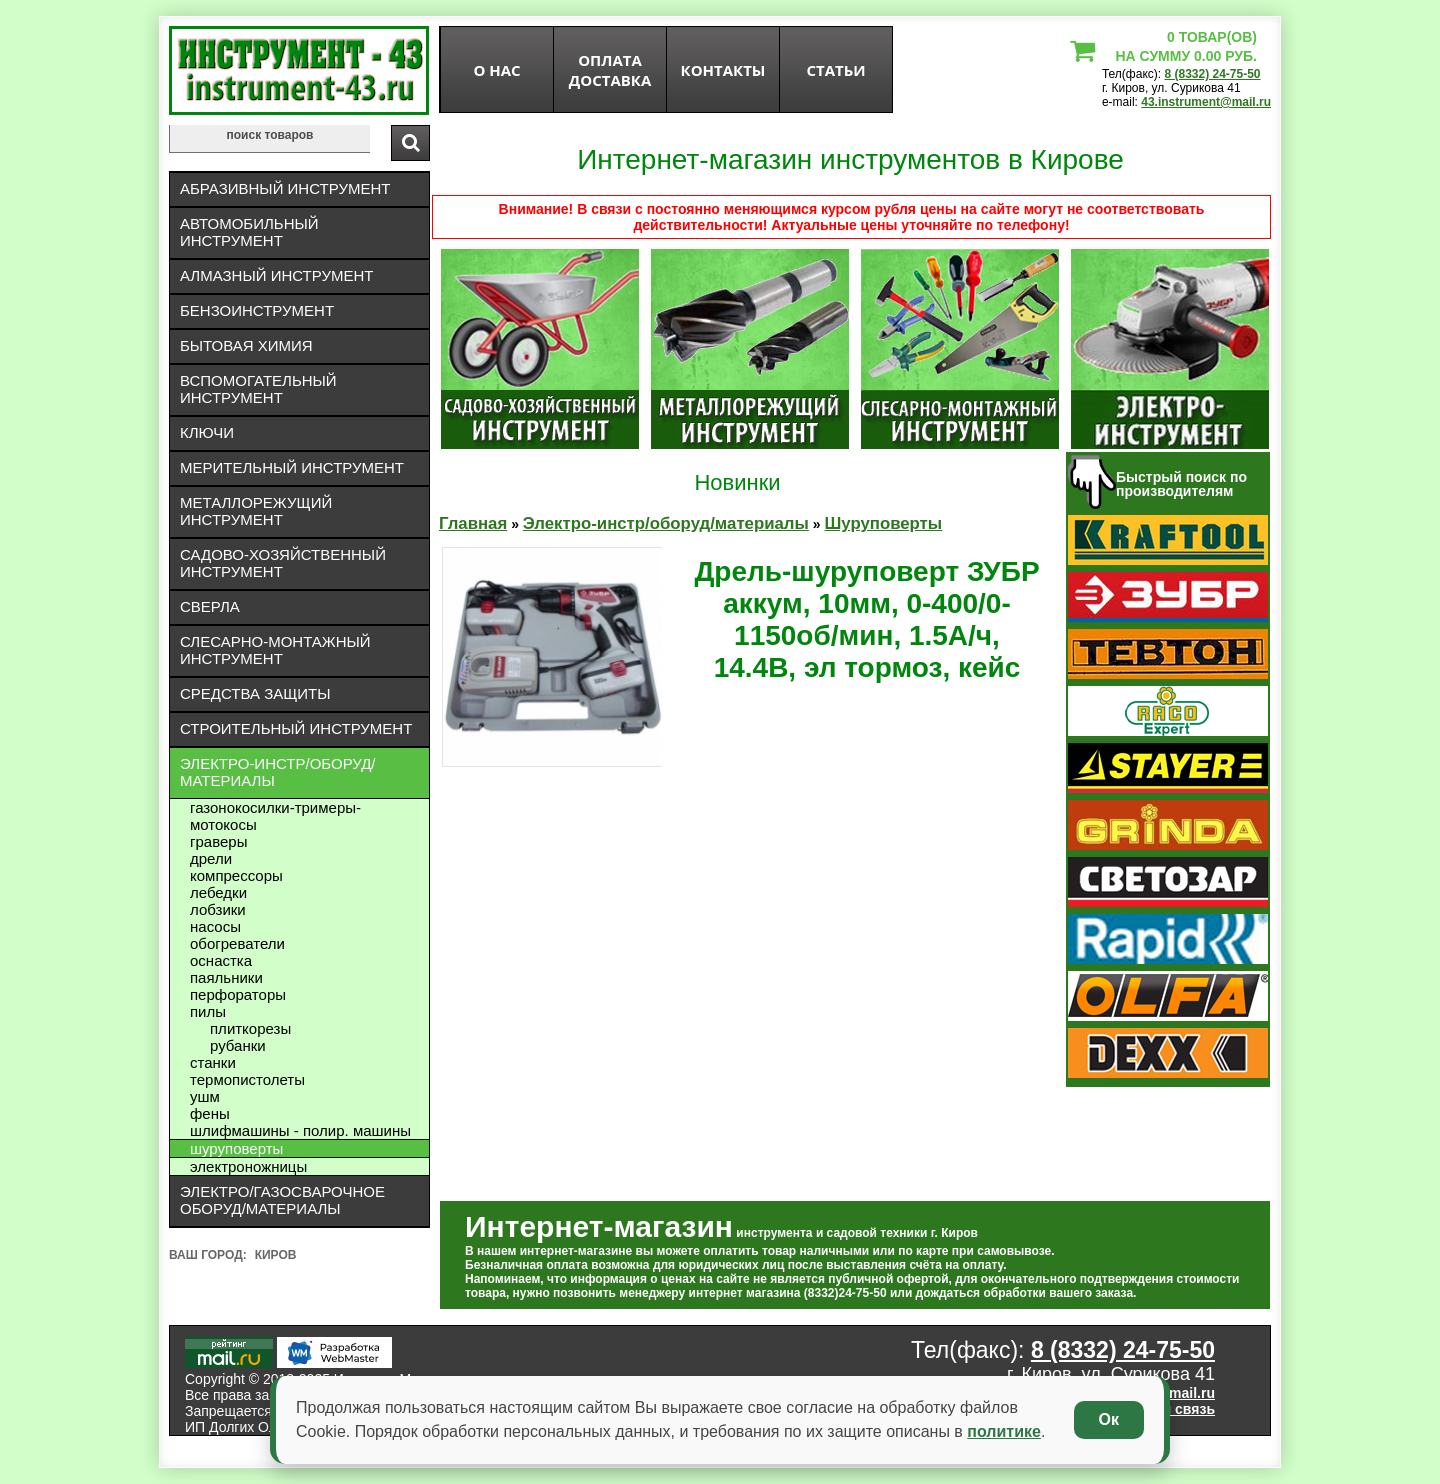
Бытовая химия (246, 345)
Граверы (218, 841)
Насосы (215, 926)
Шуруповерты (236, 1148)
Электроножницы (248, 1166)
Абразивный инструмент (285, 188)
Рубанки (238, 1045)
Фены (210, 1113)
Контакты (723, 70)
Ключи (207, 432)
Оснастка (221, 960)
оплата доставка (610, 70)
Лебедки (218, 892)
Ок (1109, 1419)
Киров (276, 1255)
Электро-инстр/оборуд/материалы (278, 772)
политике (1004, 1431)
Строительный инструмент (296, 728)
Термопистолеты (247, 1079)
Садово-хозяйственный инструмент (283, 563)
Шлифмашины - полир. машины (300, 1130)
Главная (473, 523)
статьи (835, 70)
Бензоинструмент (257, 310)
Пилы (208, 1011)
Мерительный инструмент (292, 467)
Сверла (210, 606)
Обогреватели (237, 943)
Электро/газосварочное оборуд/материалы (282, 1200)
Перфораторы (238, 994)
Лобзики (218, 909)
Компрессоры (236, 875)
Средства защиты (255, 693)
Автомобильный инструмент (249, 232)
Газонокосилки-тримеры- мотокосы (275, 816)
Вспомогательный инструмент (258, 389)
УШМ (205, 1096)
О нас (496, 70)
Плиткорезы (250, 1028)
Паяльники (226, 977)
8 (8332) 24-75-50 (1212, 74)
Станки (213, 1062)
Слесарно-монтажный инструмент (275, 650)
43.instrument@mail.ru (1206, 102)
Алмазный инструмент (276, 275)
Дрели (211, 858)
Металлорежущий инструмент (256, 511)
